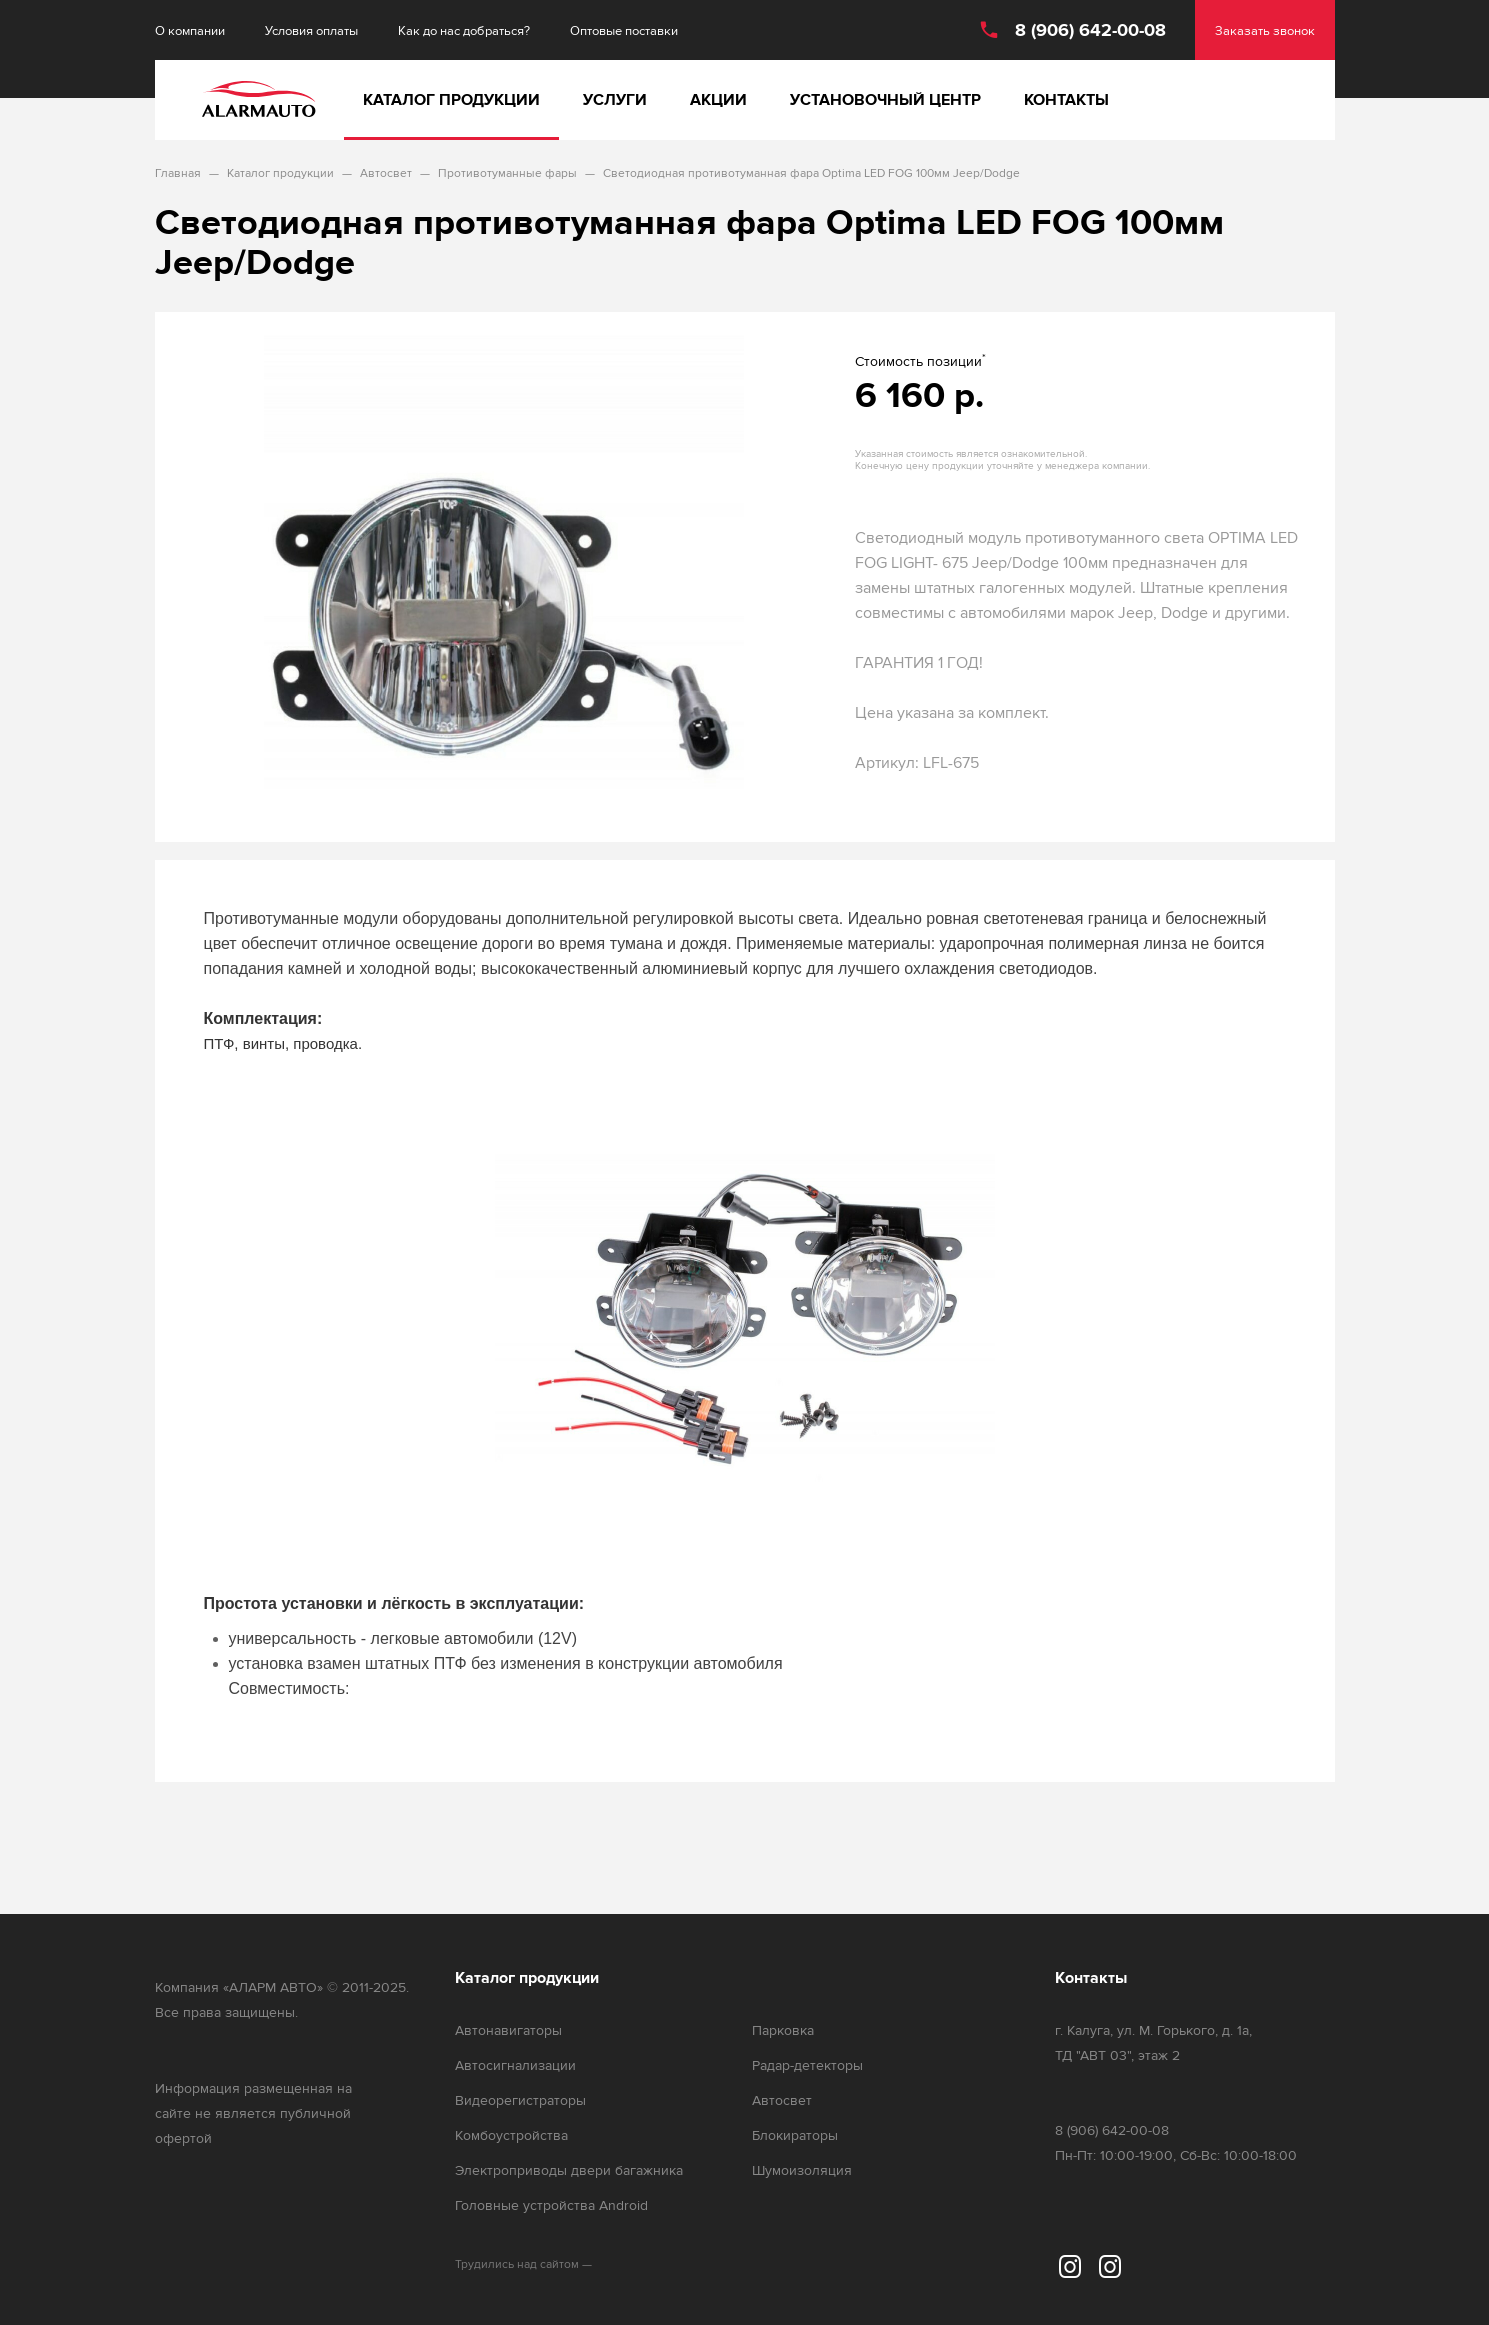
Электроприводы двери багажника (569, 2170)
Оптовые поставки (624, 30)
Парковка (783, 2030)
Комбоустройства (511, 2135)
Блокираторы (795, 2135)
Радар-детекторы (807, 2065)
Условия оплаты (311, 30)
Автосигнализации (515, 2065)
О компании (190, 30)
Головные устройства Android (551, 2205)
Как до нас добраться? (464, 30)
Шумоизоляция (802, 2170)
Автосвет (782, 2100)
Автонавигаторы (508, 2030)
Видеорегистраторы (520, 2100)
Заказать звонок (1265, 30)
